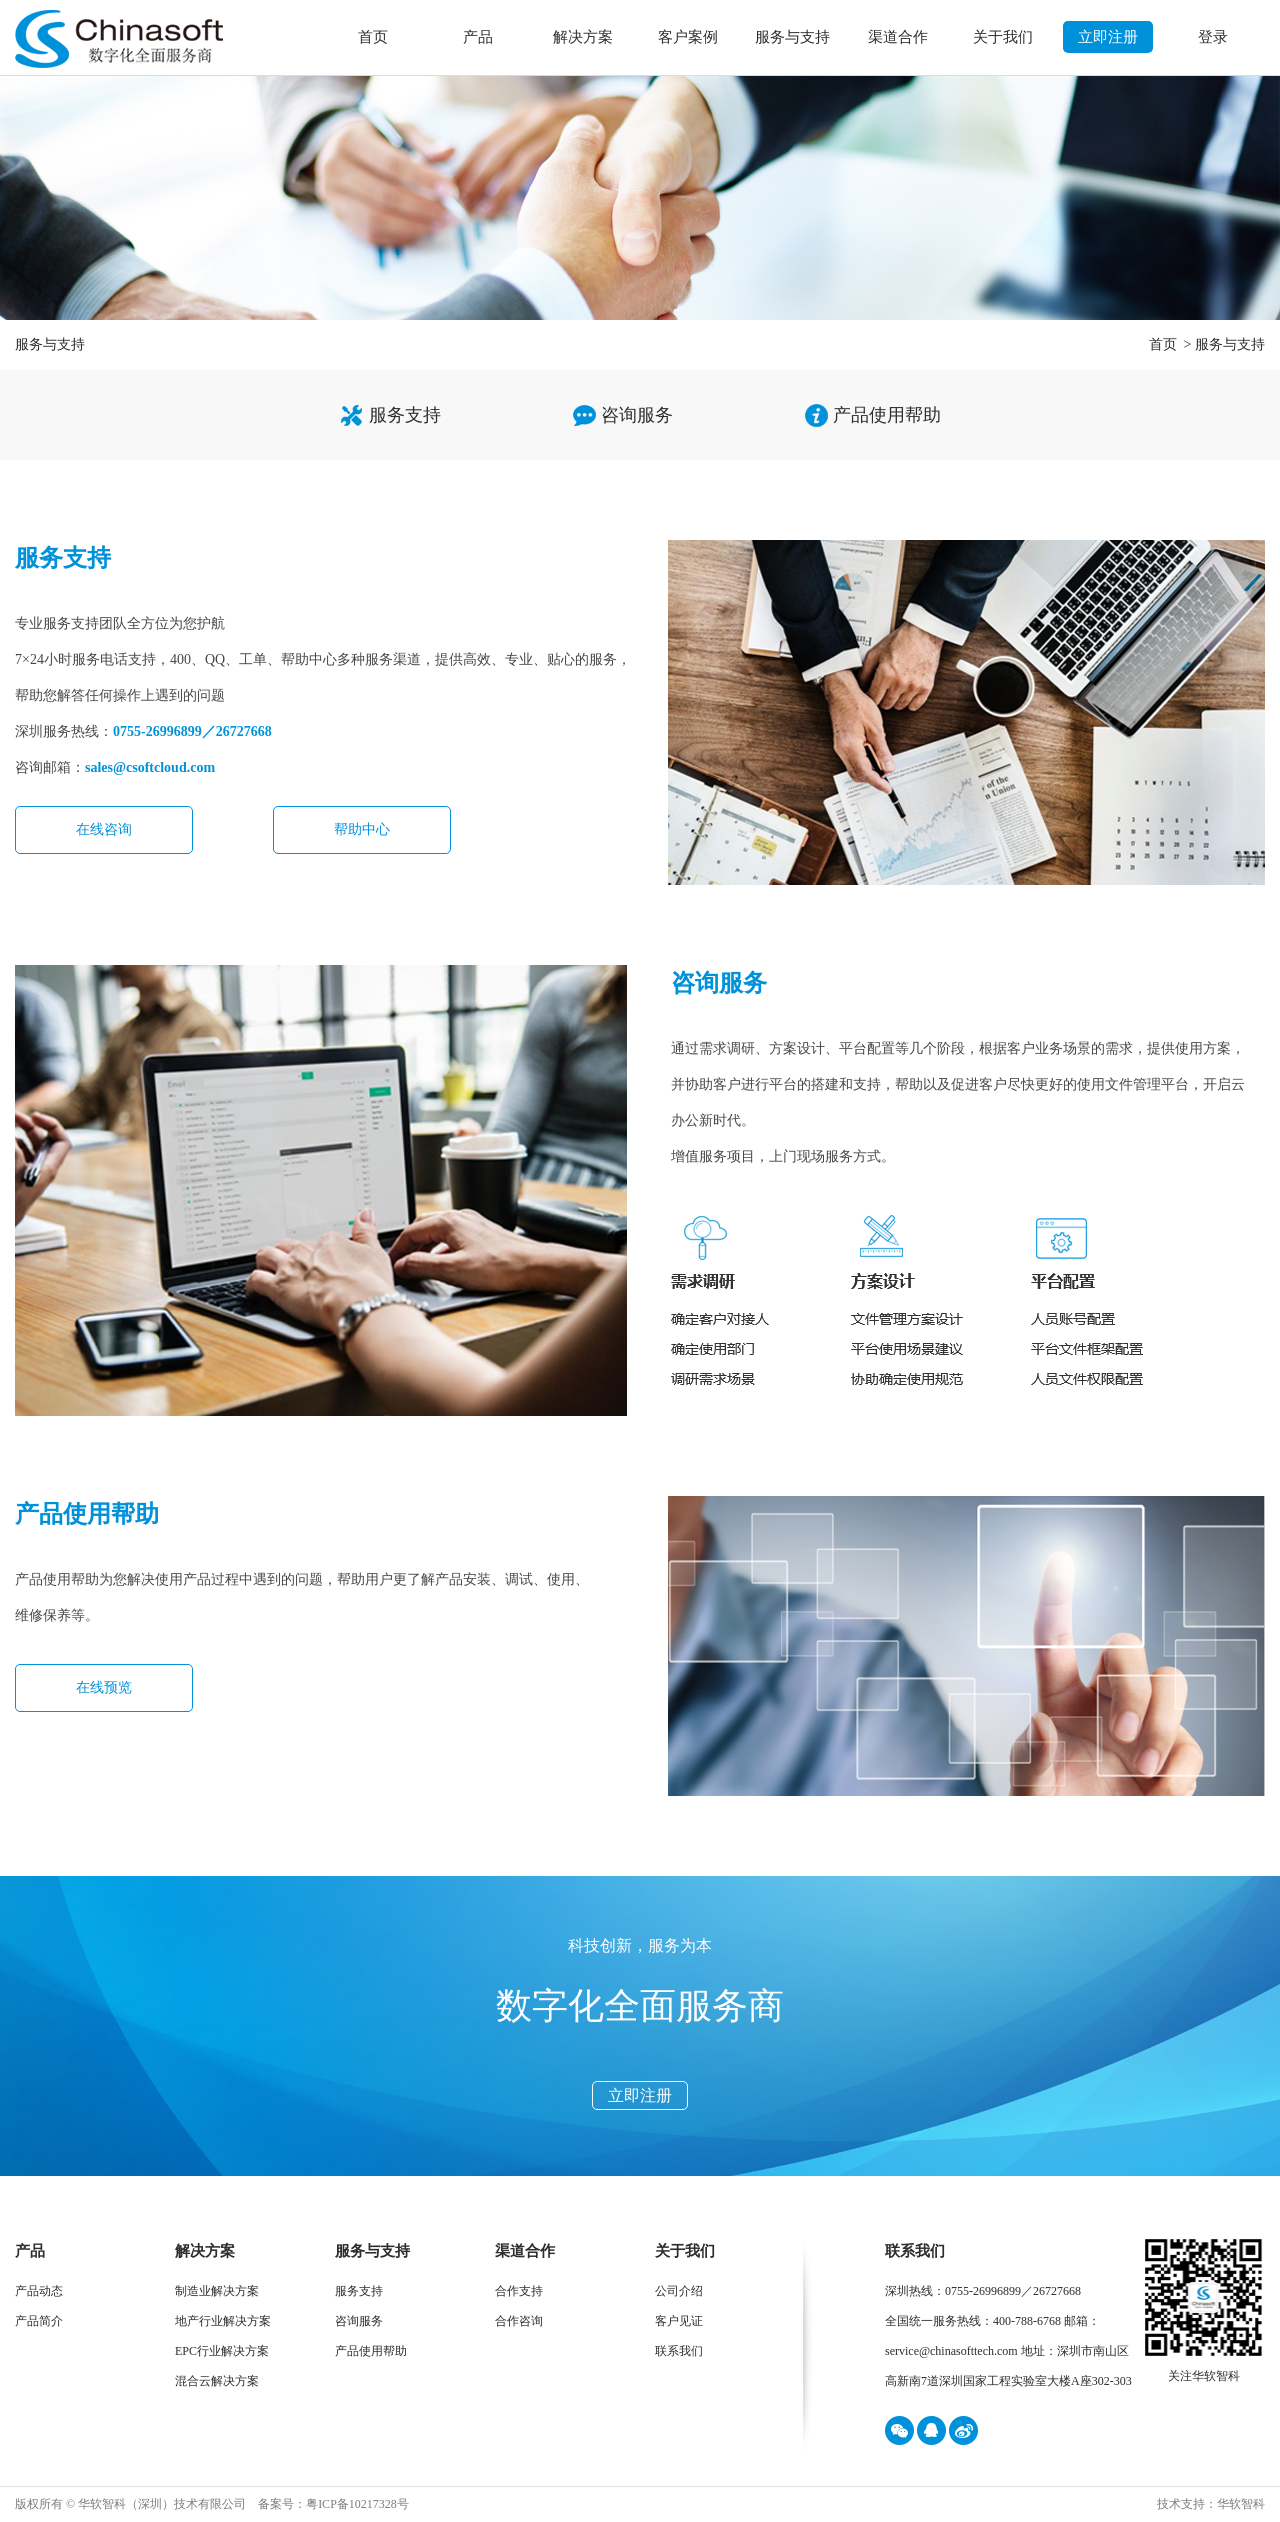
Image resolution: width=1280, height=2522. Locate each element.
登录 (1213, 37)
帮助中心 (362, 829)
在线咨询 (104, 829)
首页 (373, 37)
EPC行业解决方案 (222, 2351)
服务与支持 (792, 37)
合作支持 (519, 2291)
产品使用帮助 (887, 415)
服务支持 (405, 415)
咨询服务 (637, 415)
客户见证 (679, 2321)
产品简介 (39, 2321)
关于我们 (1003, 37)
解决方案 (583, 37)
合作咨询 (519, 2321)
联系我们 (679, 2351)
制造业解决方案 (217, 2291)
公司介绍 (679, 2291)
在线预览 (104, 1687)
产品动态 (39, 2291)
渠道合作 (898, 37)
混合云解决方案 (217, 2381)
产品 (478, 37)
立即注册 (1108, 37)
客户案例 (688, 37)
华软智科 (1241, 2504)
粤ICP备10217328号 (357, 2504)
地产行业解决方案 (223, 2321)
